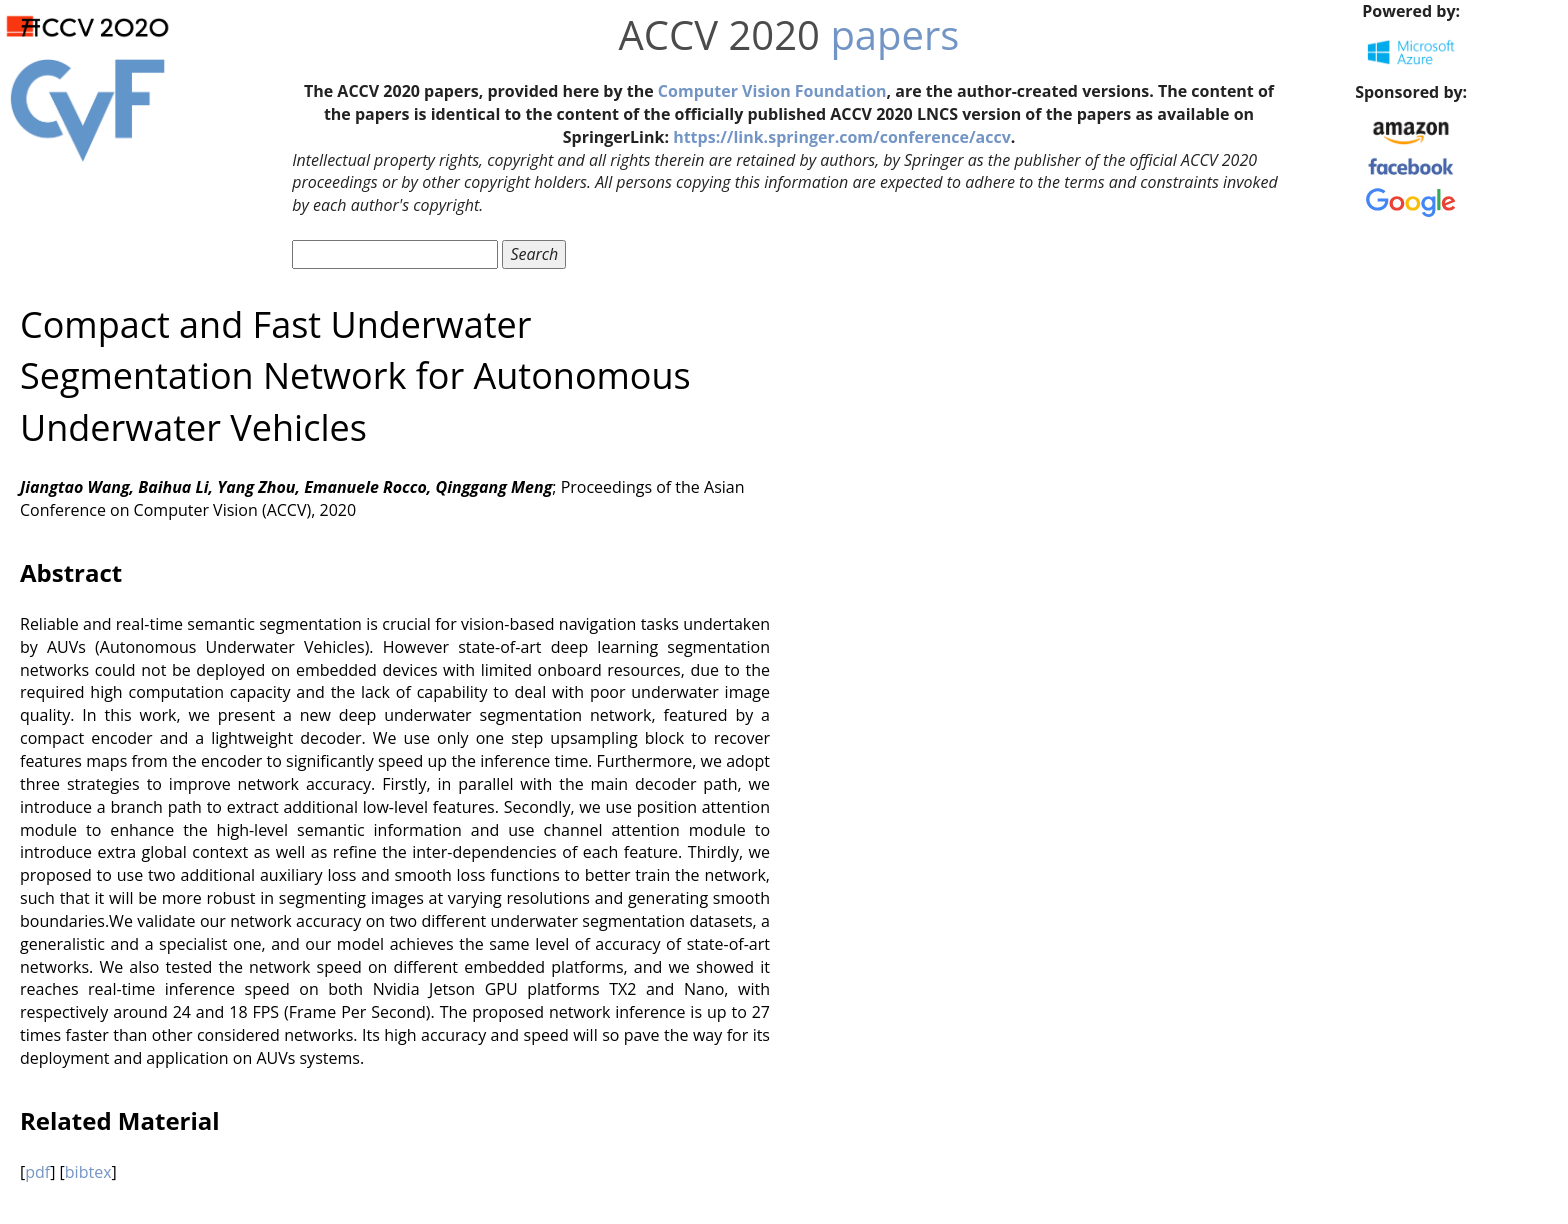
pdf (37, 1172)
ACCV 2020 (719, 34)
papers (894, 34)
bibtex (88, 1172)
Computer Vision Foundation (772, 91)
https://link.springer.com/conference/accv (842, 137)
